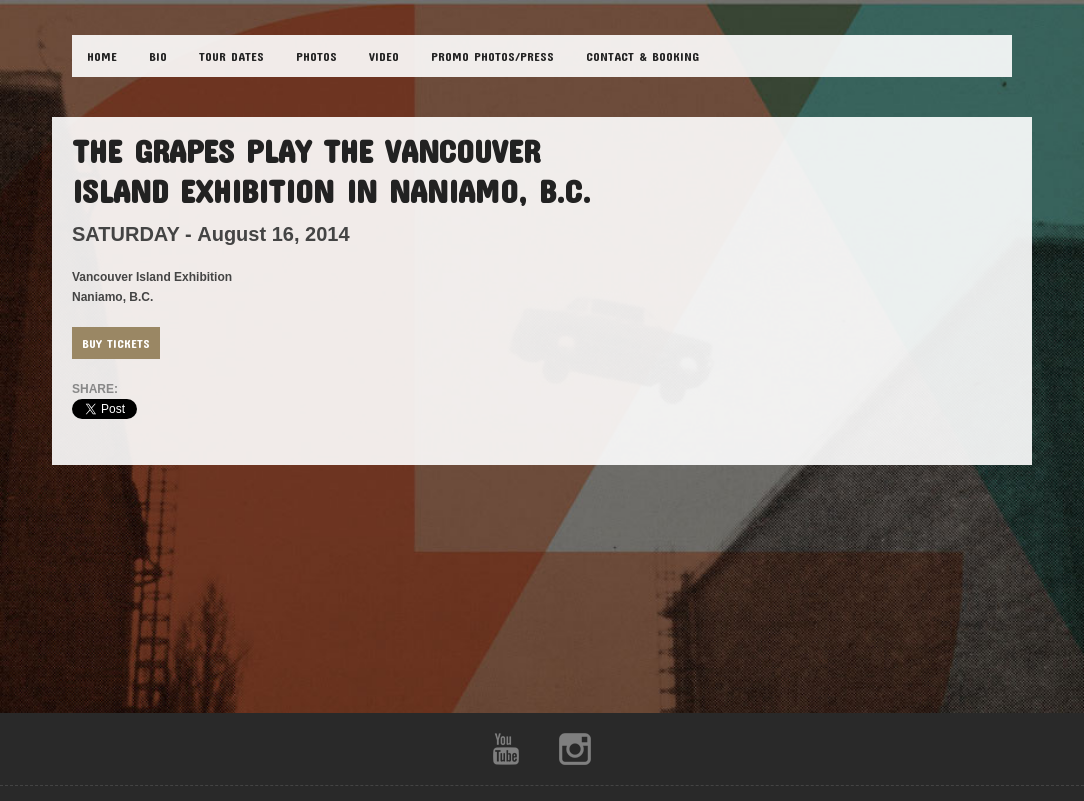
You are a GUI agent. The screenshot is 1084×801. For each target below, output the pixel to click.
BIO (158, 56)
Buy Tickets (116, 343)
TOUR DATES (231, 56)
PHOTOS (316, 56)
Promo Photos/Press (492, 56)
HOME (102, 56)
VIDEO (384, 56)
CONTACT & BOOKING (642, 56)
